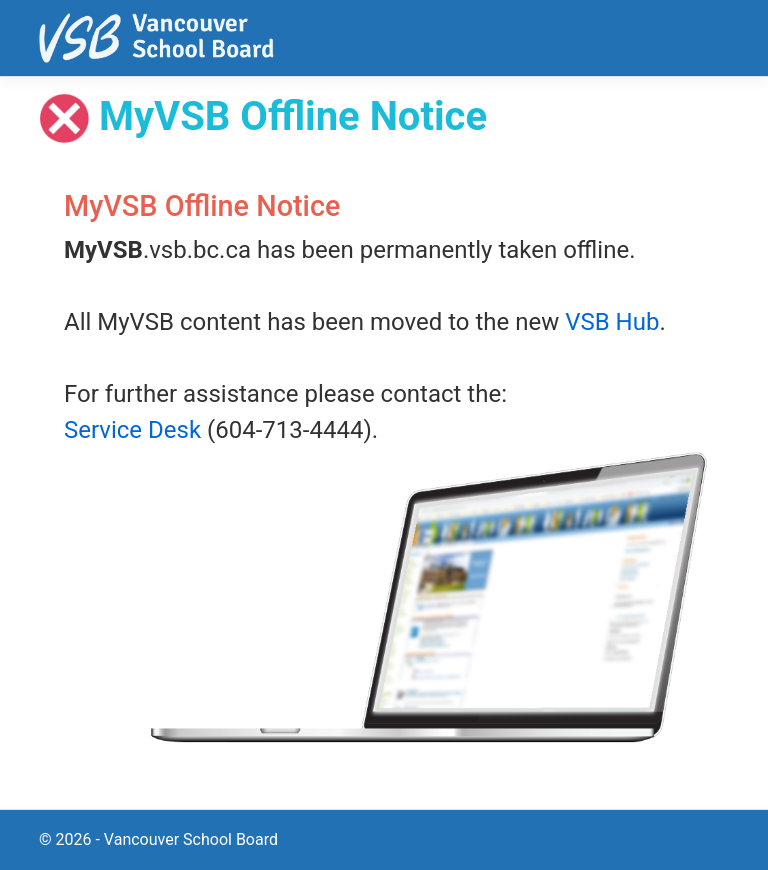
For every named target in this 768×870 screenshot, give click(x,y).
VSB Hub (612, 322)
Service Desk (132, 430)
